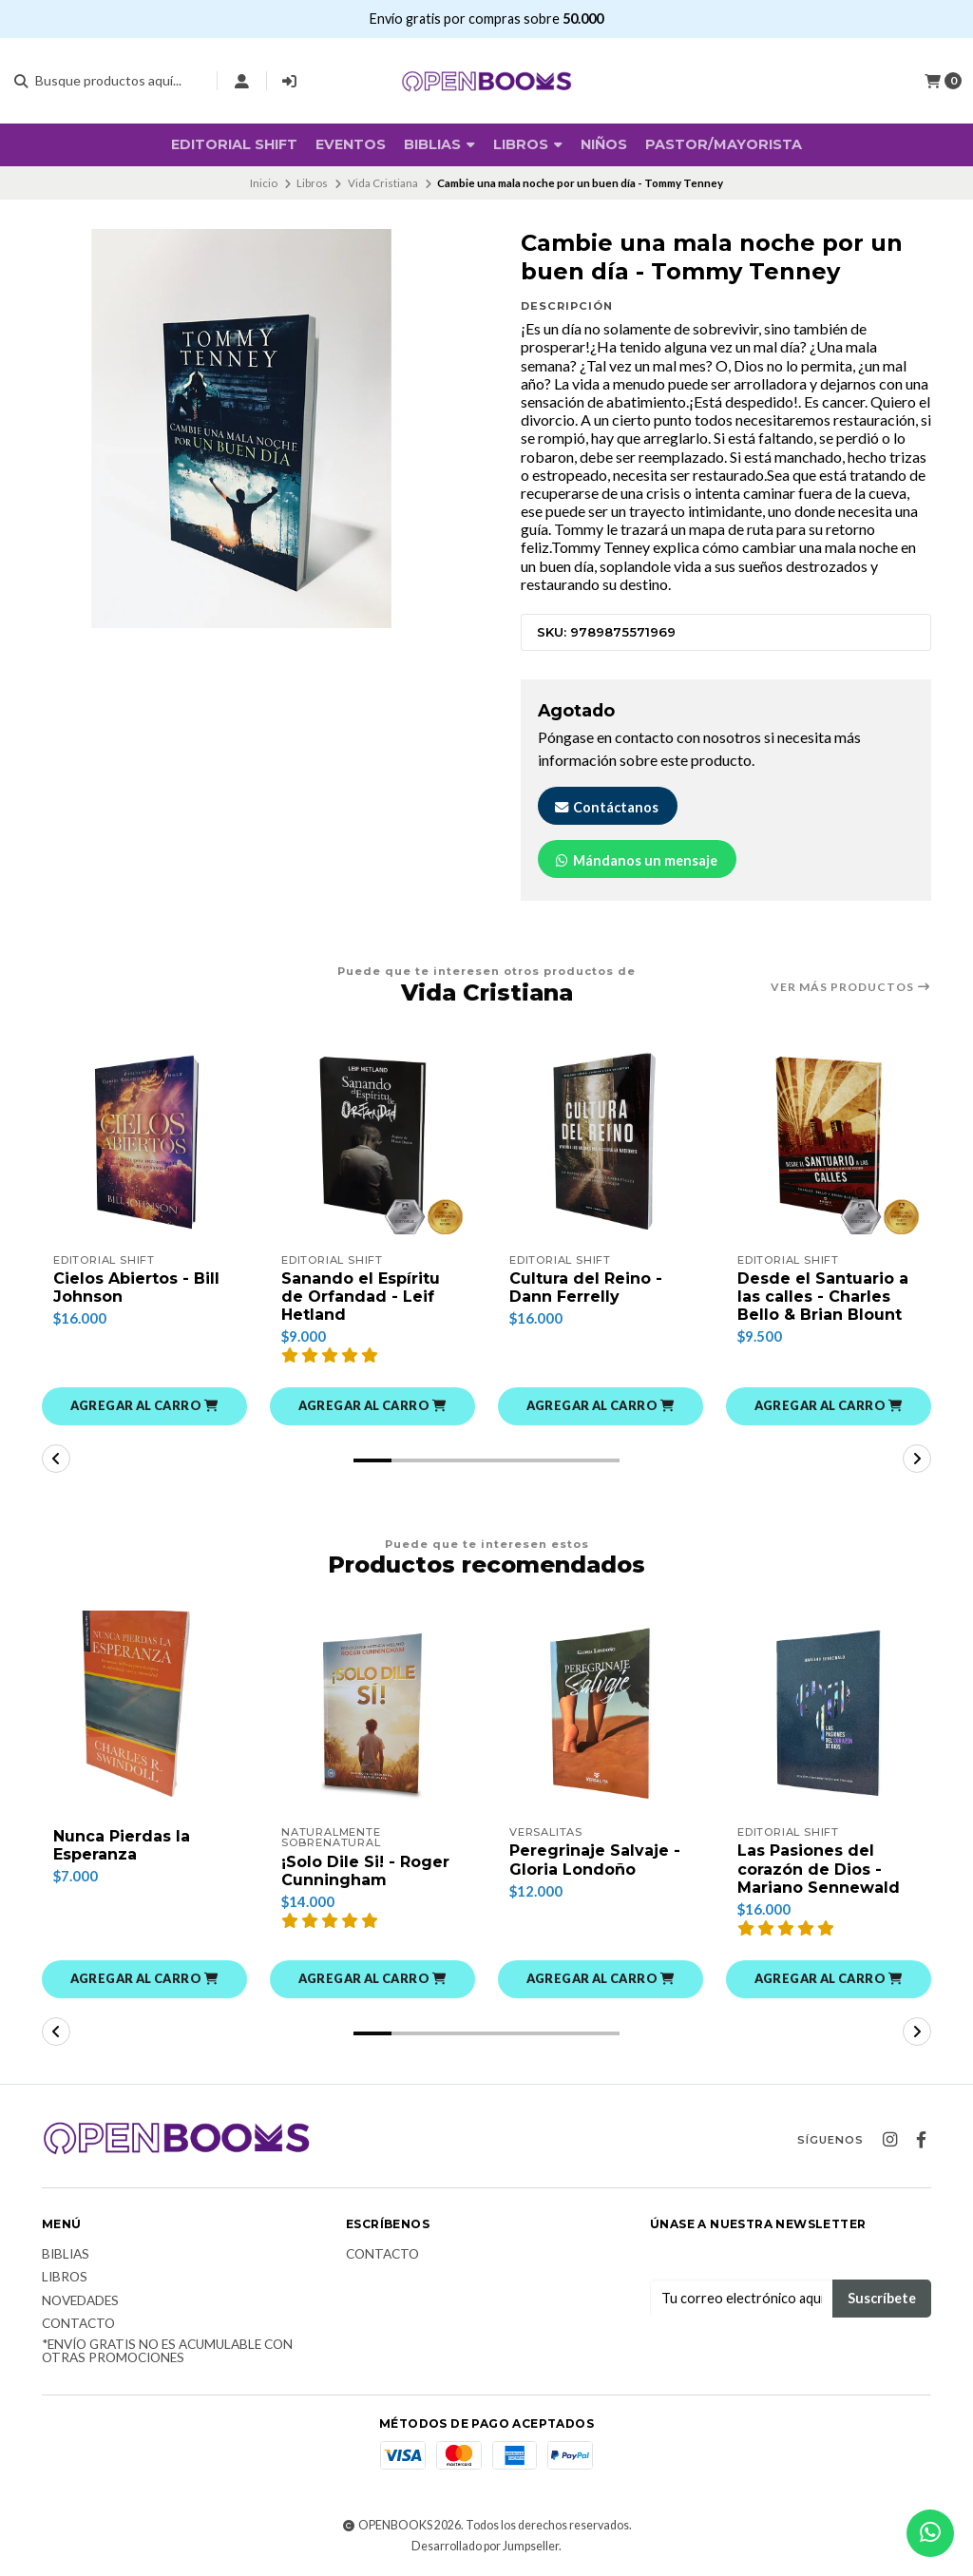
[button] (144, 1406)
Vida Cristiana (383, 183)
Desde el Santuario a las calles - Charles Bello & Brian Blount (822, 1296)
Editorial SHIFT (234, 144)
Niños (604, 144)
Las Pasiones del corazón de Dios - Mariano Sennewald (818, 1868)
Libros (528, 144)
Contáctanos (605, 807)
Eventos (350, 144)
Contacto (78, 2324)
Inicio (263, 183)
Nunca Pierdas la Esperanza (121, 1845)
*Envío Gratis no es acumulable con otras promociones (167, 2351)
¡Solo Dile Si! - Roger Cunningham (365, 1871)
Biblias (65, 2254)
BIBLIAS (439, 144)
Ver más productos (851, 987)
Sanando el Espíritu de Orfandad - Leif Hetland (360, 1296)
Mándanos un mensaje (635, 860)
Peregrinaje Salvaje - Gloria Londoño (594, 1859)
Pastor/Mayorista (723, 144)
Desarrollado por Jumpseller (485, 2546)
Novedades (80, 2301)
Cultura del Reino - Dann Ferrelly (585, 1287)
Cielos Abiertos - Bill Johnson (136, 1287)
